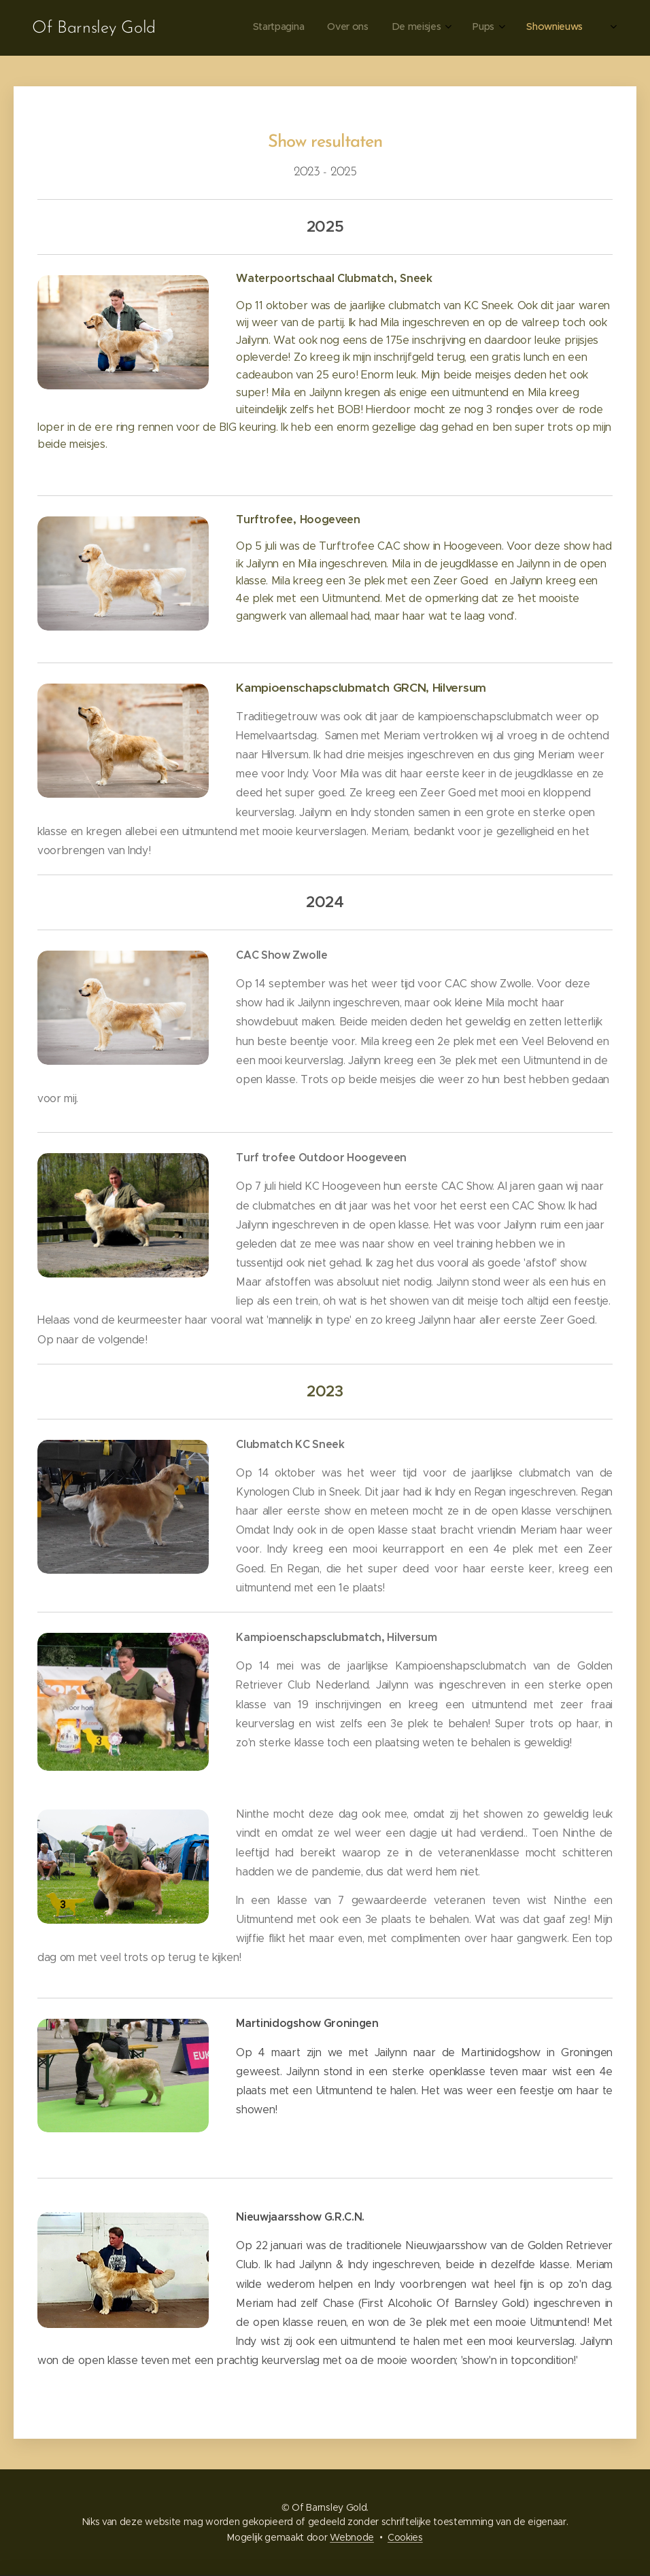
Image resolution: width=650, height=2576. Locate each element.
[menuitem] (412, 28)
